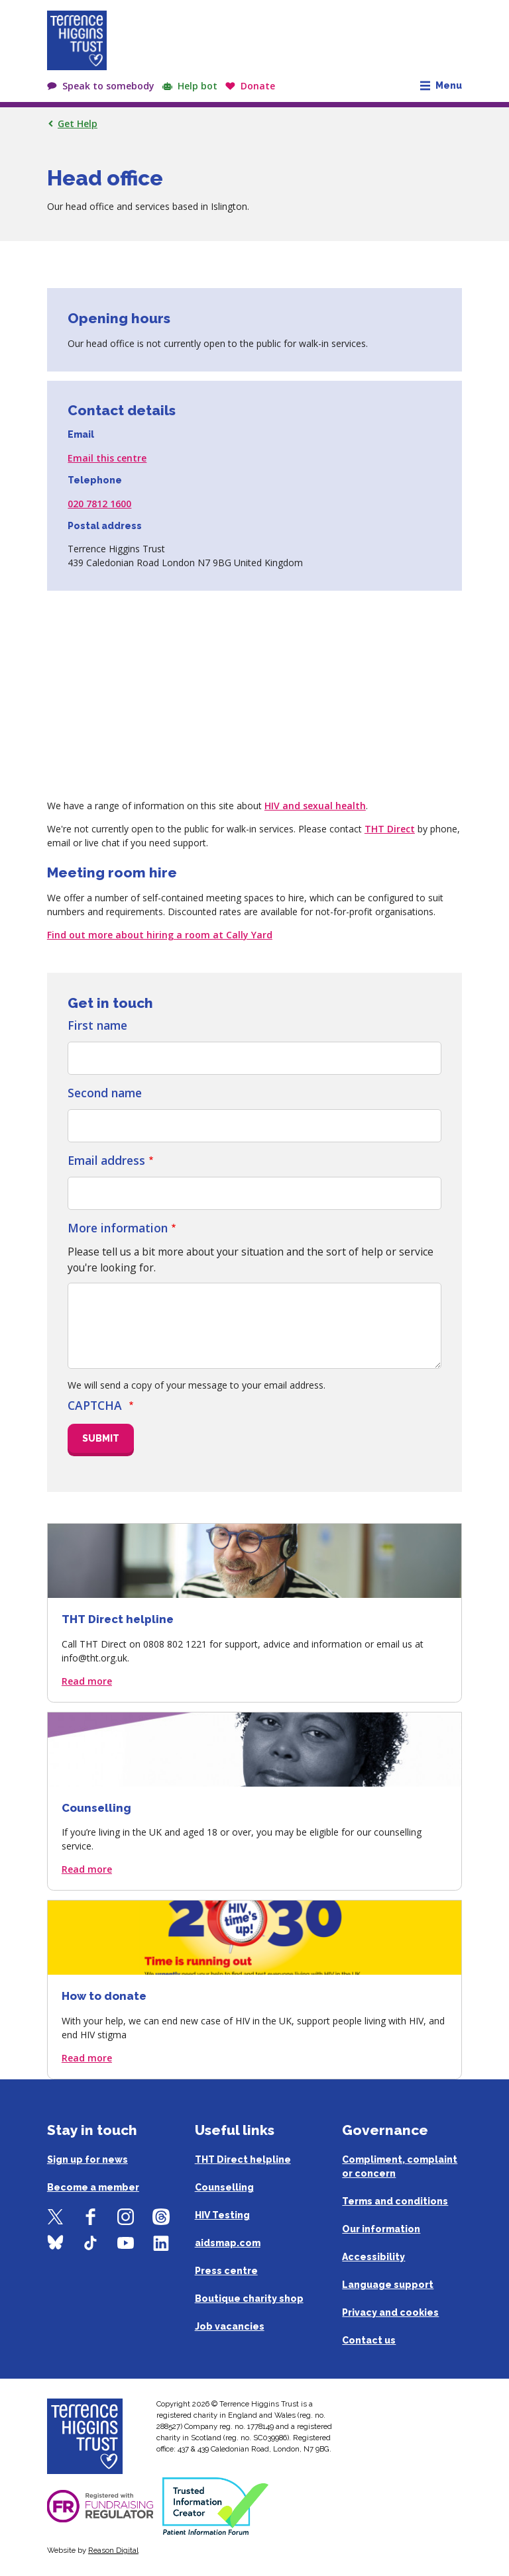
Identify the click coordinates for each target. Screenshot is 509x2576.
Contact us (369, 2340)
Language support (387, 2284)
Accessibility (373, 2257)
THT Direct (390, 828)
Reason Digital (113, 2550)
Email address (106, 1160)
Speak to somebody (108, 85)
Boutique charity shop (249, 2298)
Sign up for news (87, 2159)
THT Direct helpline (243, 2159)
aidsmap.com (227, 2243)
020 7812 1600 (99, 503)
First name (97, 1025)
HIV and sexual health (315, 805)
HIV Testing (222, 2215)
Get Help (77, 123)
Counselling (224, 2187)
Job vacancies (229, 2326)
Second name (105, 1093)
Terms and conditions (395, 2201)
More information (118, 1228)
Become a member (93, 2187)
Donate (258, 85)
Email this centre (107, 458)
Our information (381, 2229)
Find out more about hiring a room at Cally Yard (159, 934)
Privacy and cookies (390, 2312)
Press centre (226, 2270)
